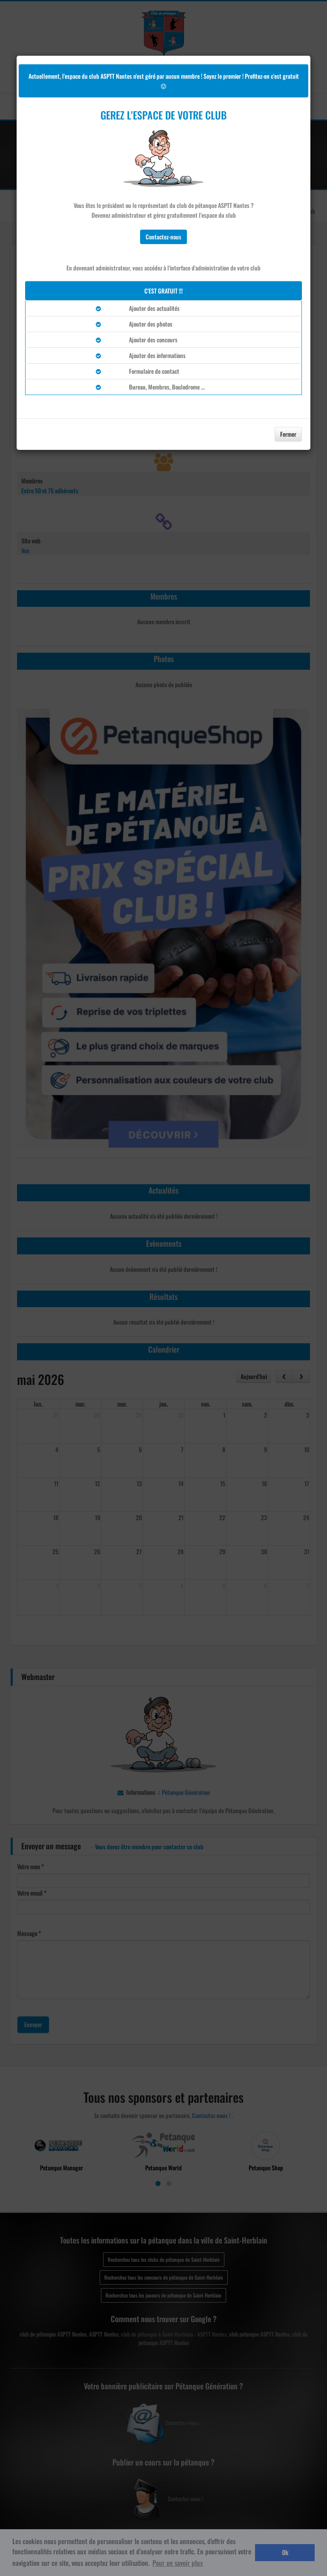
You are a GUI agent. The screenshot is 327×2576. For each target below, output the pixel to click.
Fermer (288, 433)
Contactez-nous (163, 236)
